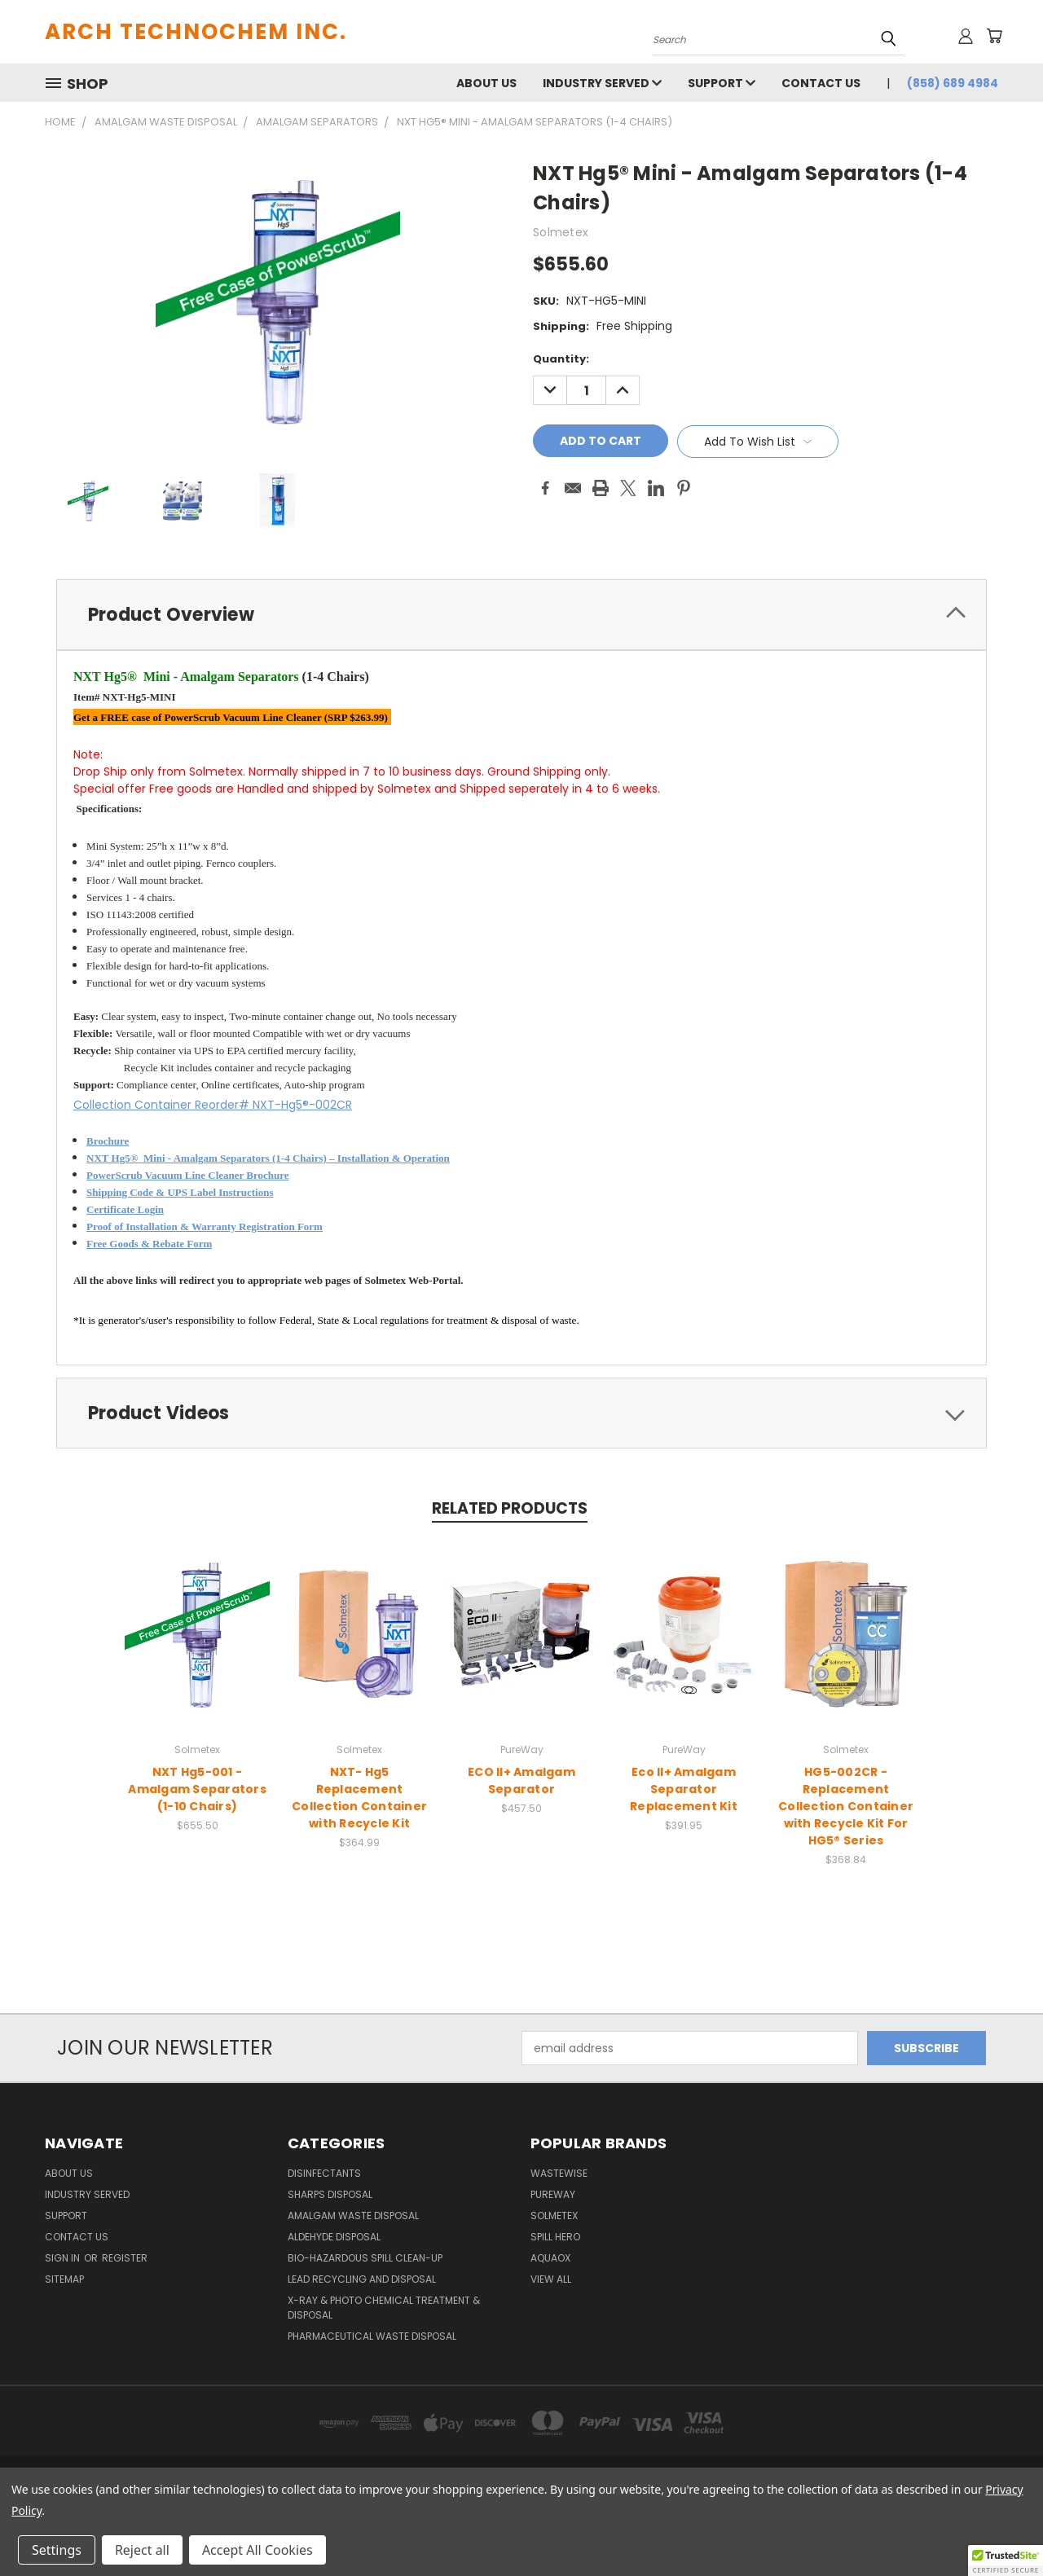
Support (721, 83)
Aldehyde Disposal (334, 2239)
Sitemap (64, 2281)
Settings (56, 2550)
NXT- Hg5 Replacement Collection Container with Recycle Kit (359, 1799)
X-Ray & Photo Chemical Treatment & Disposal (384, 2310)
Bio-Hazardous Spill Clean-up (365, 2260)
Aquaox (550, 2260)
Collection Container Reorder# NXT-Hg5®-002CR (212, 1106)
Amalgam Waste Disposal (353, 2218)
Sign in (63, 2260)
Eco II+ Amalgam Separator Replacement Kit (683, 1790)
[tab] (521, 614)
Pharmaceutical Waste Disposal (372, 2338)
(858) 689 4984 (952, 83)
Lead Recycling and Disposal (362, 2281)
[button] (1005, 2560)
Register (124, 2260)
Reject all (142, 2550)
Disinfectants (324, 2176)
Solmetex (554, 2218)
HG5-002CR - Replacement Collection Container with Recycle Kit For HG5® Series (845, 1807)
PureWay (552, 2197)
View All (550, 2281)
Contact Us (820, 83)
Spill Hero (555, 2239)
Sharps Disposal (330, 2197)
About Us (486, 83)
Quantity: (561, 359)
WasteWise (559, 2176)
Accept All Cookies (257, 2550)
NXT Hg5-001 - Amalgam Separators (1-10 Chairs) (197, 1790)
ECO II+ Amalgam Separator (521, 1782)
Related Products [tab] (510, 1511)
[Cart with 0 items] (994, 36)
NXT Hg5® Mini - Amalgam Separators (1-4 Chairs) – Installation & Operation (268, 1160)
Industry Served (602, 83)
